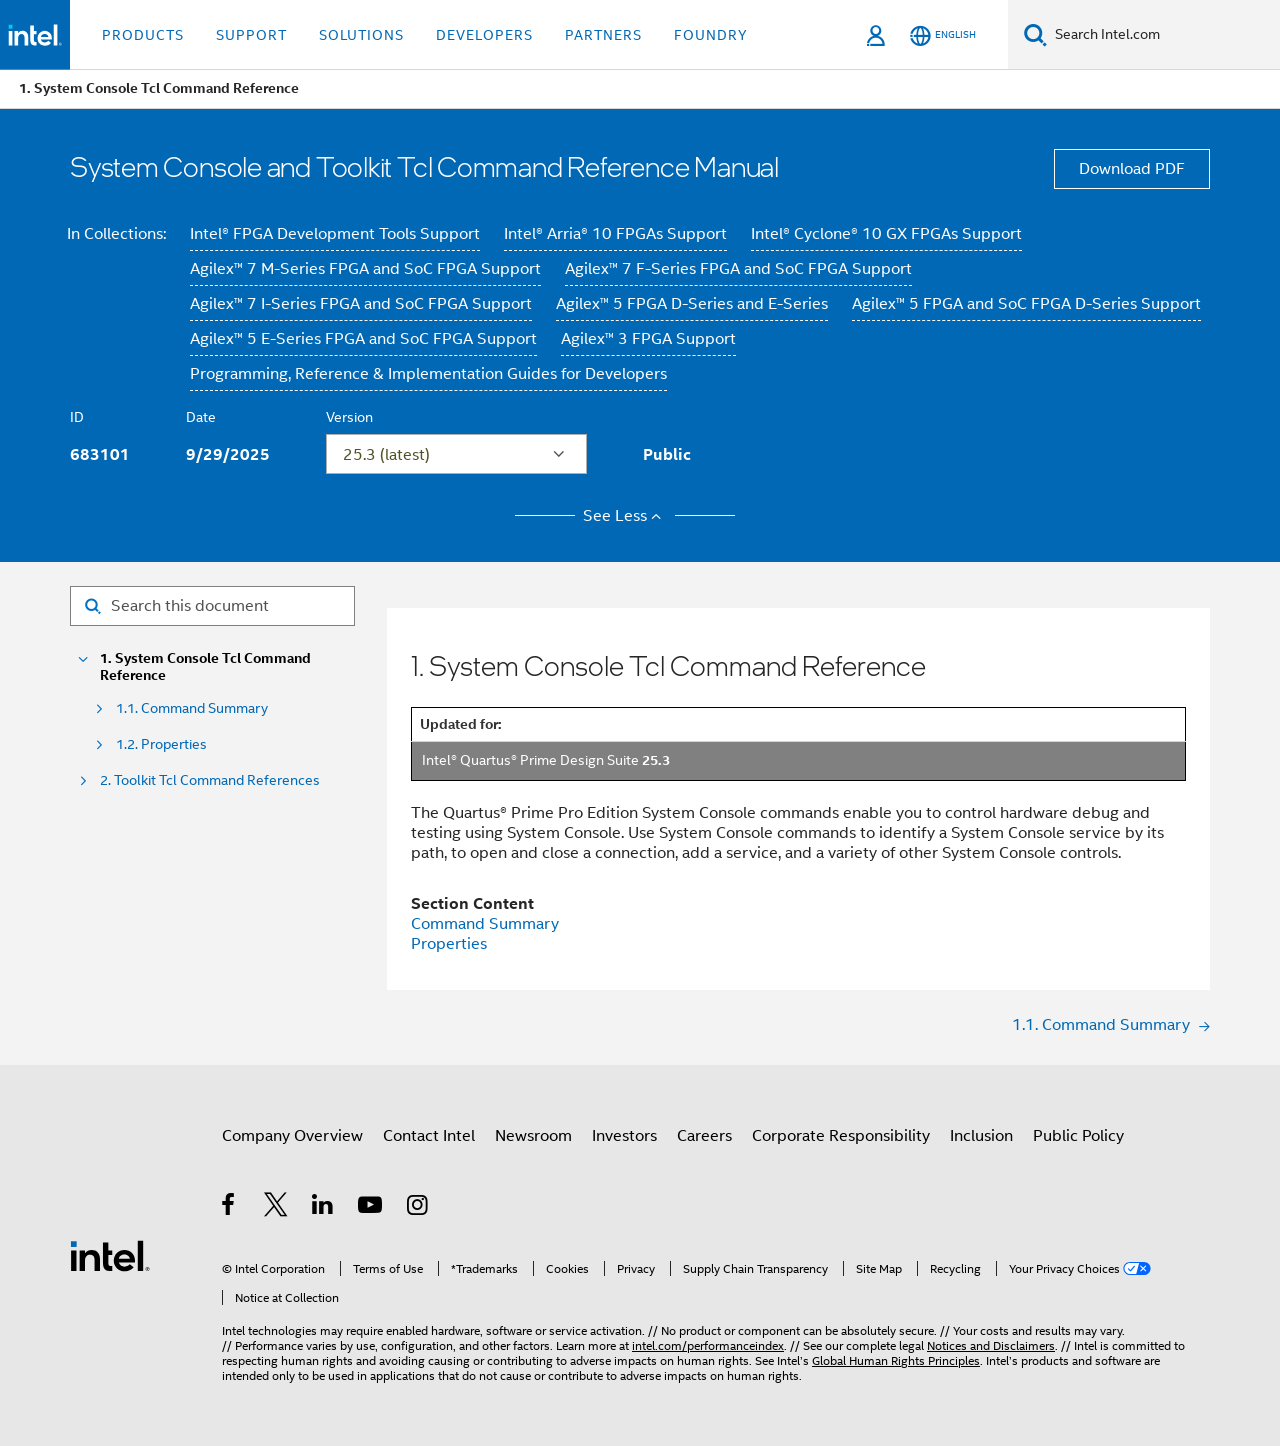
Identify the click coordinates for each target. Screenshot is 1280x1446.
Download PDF (1132, 169)
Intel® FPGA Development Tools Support (335, 234)
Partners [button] (603, 35)
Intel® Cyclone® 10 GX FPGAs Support (886, 234)
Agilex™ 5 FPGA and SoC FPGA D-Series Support (1026, 304)
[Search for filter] (212, 606)
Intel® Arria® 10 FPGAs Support (615, 234)
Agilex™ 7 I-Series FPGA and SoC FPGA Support (361, 304)
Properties (449, 944)
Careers (704, 1136)
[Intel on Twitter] (276, 1208)
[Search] (1035, 34)
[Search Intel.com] (1163, 35)
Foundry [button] (711, 35)
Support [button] (251, 35)
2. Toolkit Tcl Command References (210, 780)
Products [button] (143, 35)
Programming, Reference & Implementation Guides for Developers (428, 374)
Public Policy (1078, 1136)
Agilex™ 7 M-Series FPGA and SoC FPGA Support (365, 269)
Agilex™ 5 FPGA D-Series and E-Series (692, 304)
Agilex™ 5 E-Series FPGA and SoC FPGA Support (363, 339)
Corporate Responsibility (841, 1136)
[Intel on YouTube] (371, 1208)
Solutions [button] (361, 35)
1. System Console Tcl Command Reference (205, 667)
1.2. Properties (161, 744)
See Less (625, 516)
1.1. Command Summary (192, 708)
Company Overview (292, 1136)
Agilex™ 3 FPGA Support (648, 339)
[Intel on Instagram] (418, 1208)
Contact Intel (429, 1136)
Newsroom (533, 1136)
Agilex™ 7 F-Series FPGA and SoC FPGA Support (738, 269)
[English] (943, 35)
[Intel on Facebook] (229, 1208)
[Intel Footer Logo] (110, 1255)
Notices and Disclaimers (991, 1345)
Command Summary (485, 924)
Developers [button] (484, 35)
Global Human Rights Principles (896, 1360)
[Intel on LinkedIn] (323, 1208)
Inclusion (981, 1136)
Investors (624, 1136)
